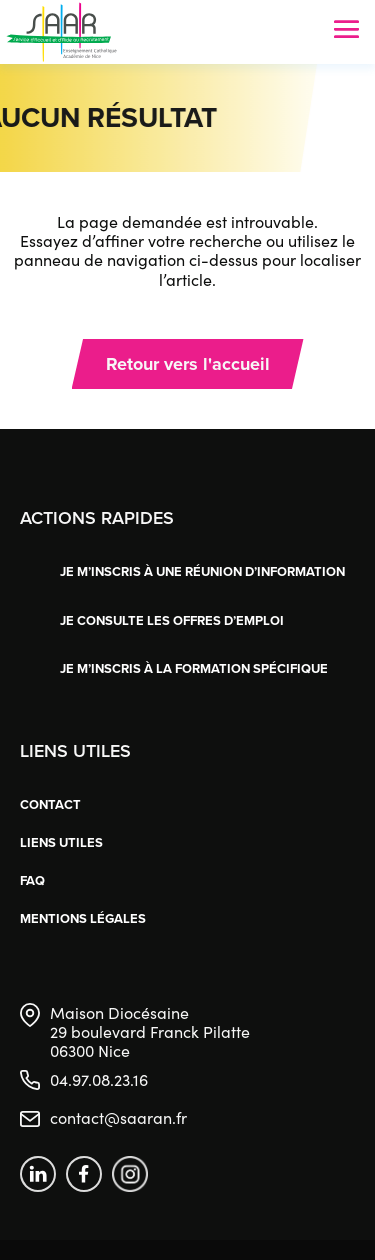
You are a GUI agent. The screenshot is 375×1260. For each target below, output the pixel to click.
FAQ (32, 880)
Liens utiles (61, 842)
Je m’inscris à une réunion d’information (202, 571)
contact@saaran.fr (118, 1117)
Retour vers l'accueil (188, 364)
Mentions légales (83, 918)
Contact (50, 804)
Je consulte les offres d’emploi (172, 620)
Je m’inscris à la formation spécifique (194, 668)
